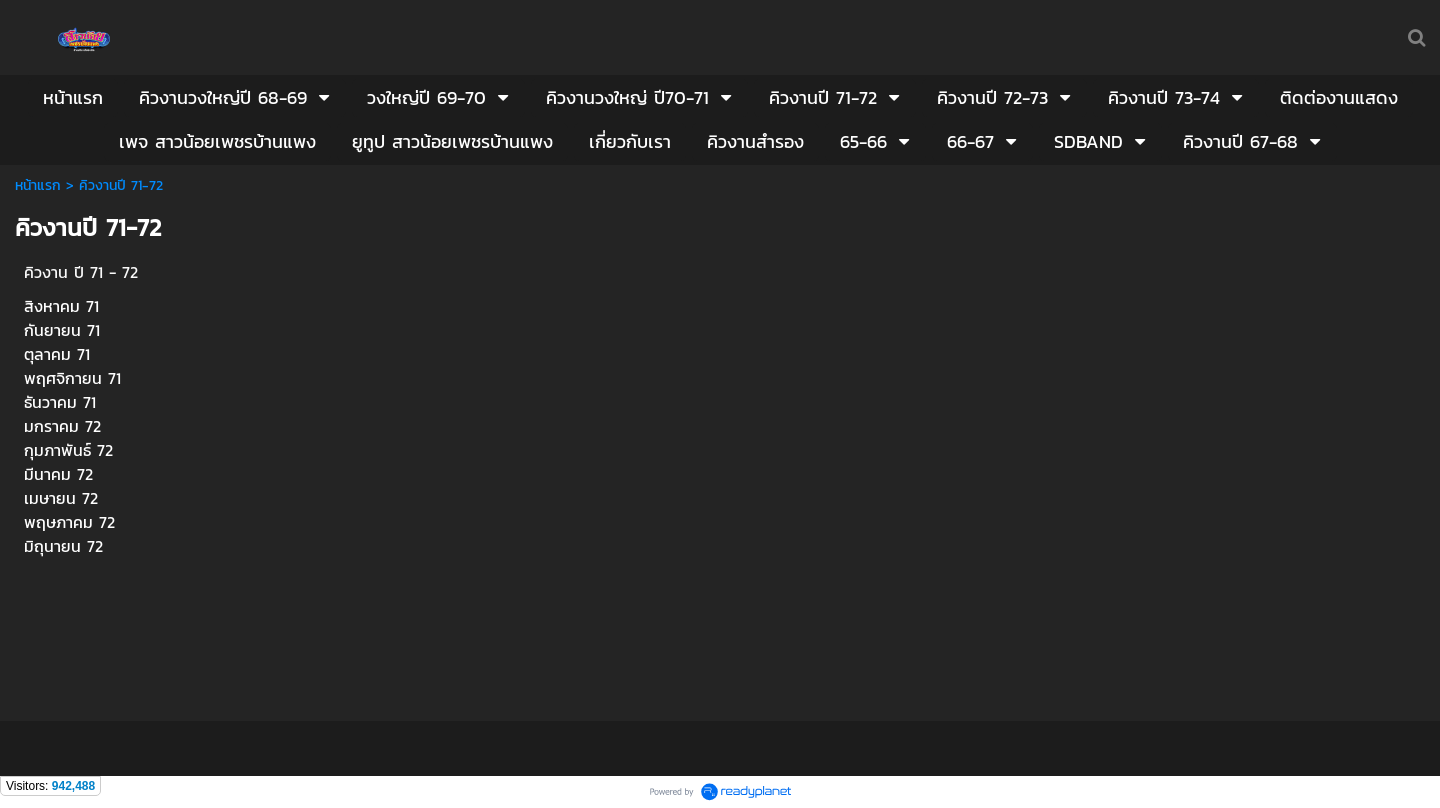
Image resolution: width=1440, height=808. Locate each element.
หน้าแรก (38, 185)
